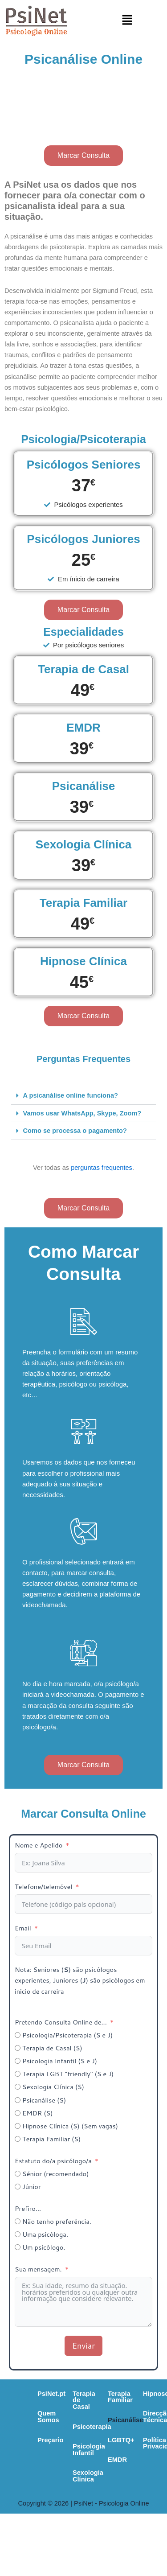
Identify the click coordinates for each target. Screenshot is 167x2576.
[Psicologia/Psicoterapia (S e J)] (17, 2035)
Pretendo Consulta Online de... (61, 2022)
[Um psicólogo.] (17, 2247)
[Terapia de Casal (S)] (17, 2048)
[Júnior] (17, 2186)
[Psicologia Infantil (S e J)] (17, 2061)
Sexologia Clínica (119, 2453)
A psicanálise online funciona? (70, 1095)
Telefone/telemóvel (43, 1886)
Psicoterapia (111, 2413)
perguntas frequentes (101, 1167)
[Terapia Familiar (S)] (17, 2139)
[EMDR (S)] (17, 2113)
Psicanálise (29, 2502)
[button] (127, 20)
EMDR (21, 2541)
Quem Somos (40, 2413)
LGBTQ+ (25, 2521)
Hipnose (97, 2481)
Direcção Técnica (111, 2502)
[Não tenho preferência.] (17, 2221)
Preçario (32, 2433)
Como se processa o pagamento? (75, 1130)
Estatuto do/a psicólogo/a (53, 2160)
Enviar (83, 2345)
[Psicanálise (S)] (17, 2100)
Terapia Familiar (36, 2481)
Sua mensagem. (39, 2269)
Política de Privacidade (119, 2521)
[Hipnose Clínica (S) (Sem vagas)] (17, 2126)
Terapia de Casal (117, 2393)
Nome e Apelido (38, 1845)
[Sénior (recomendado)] (17, 2174)
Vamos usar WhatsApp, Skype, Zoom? (82, 1113)
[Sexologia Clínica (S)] (17, 2087)
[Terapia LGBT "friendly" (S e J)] (17, 2074)
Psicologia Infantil (119, 2433)
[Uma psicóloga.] (17, 2234)
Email (23, 1928)
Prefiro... (28, 2208)
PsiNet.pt (34, 2393)
